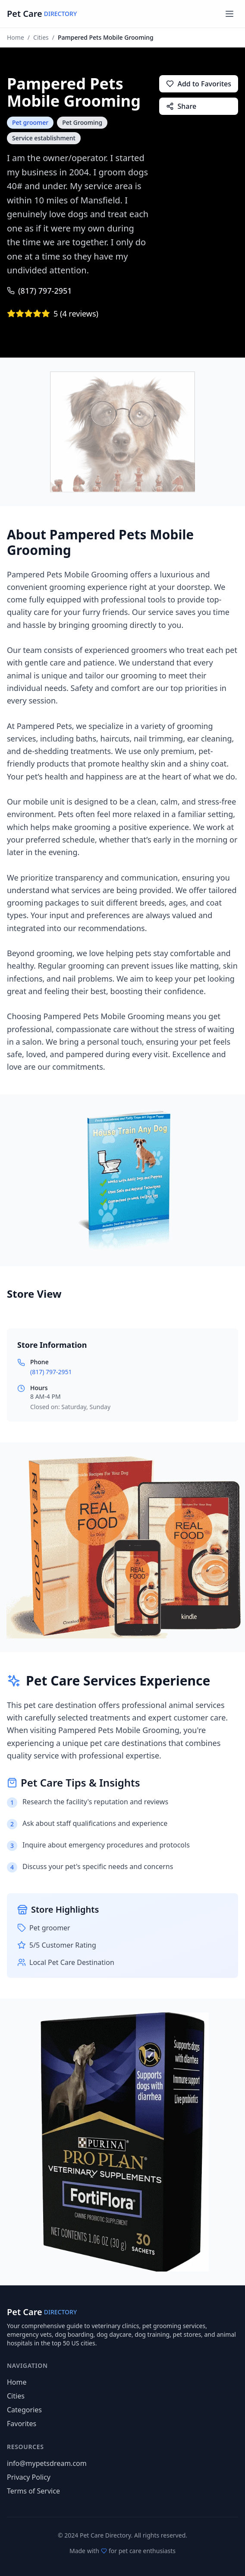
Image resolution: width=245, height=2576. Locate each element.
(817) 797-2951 (39, 290)
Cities (41, 37)
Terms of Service (33, 2491)
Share (181, 106)
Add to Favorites (198, 84)
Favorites (21, 2423)
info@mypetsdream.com (47, 2463)
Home (15, 37)
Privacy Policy (28, 2477)
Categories (24, 2409)
